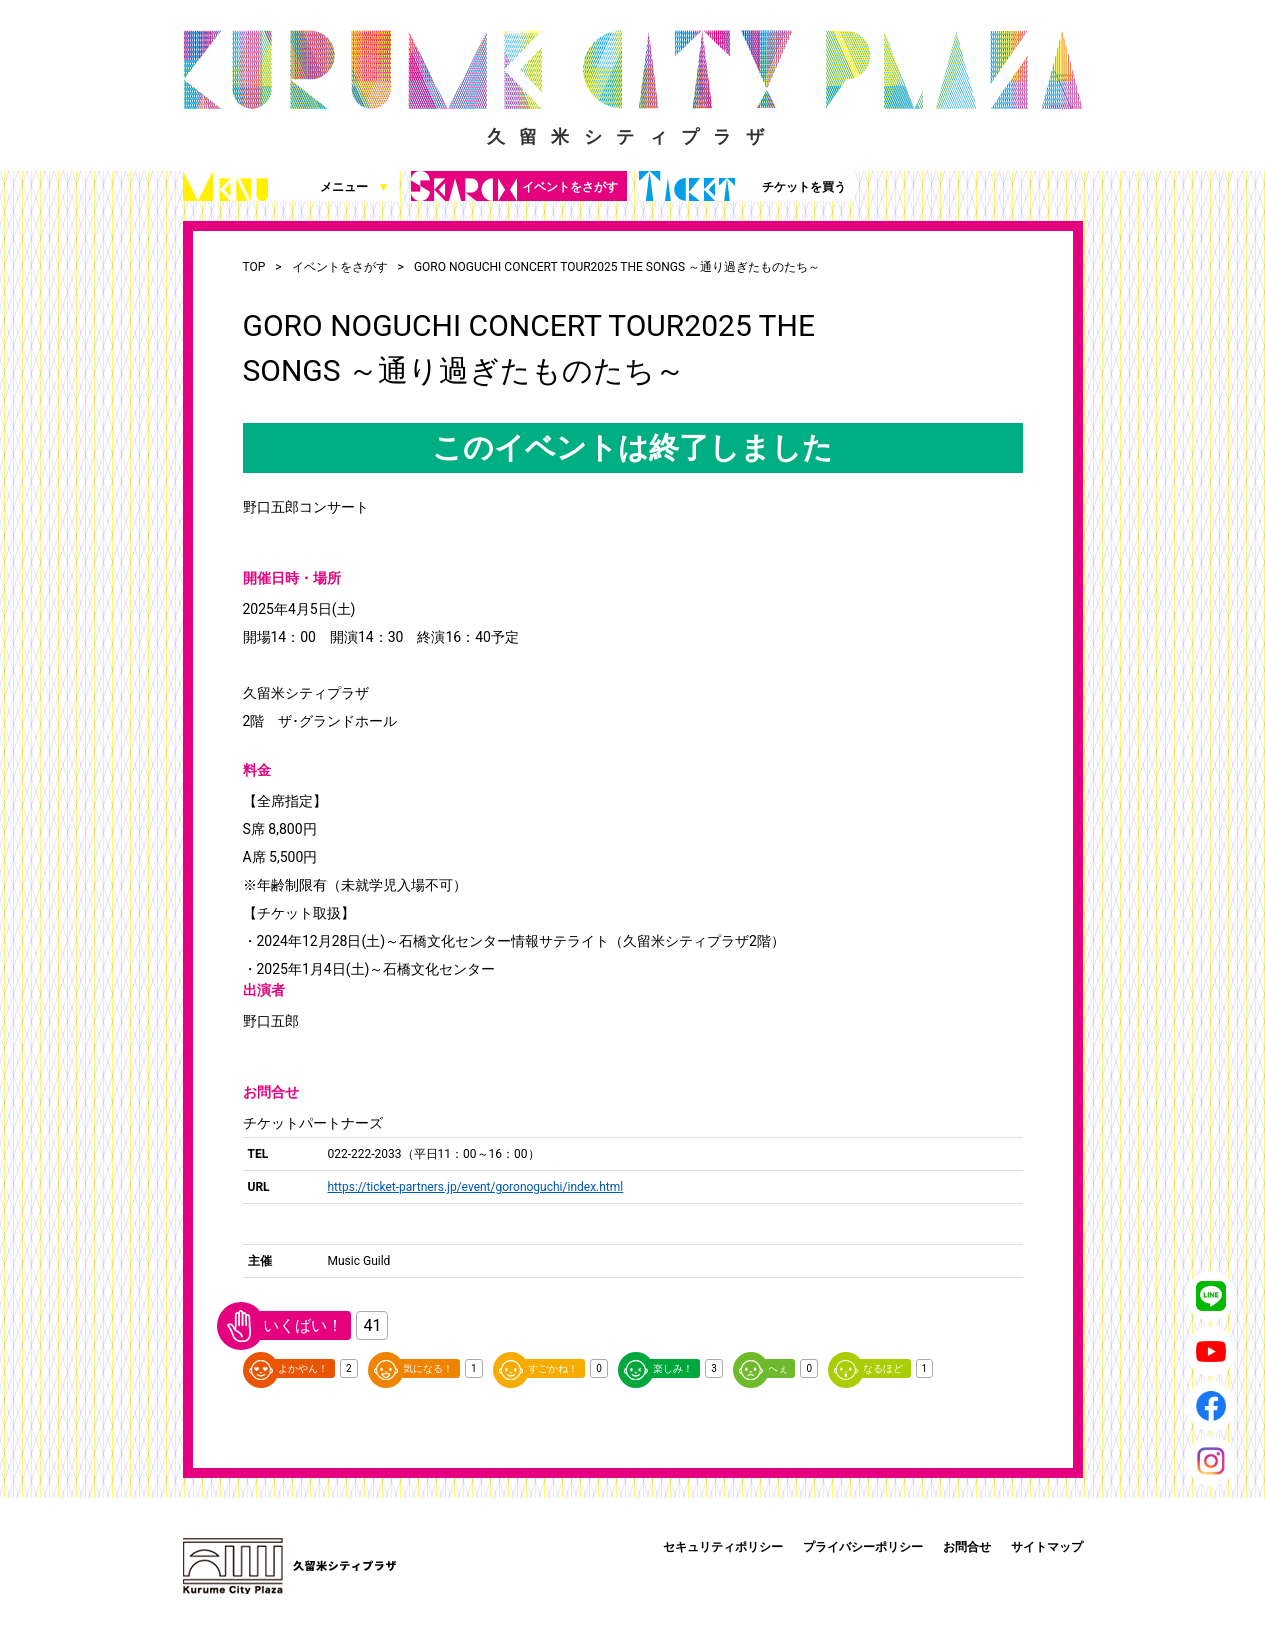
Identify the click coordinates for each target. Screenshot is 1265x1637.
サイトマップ (1047, 1547)
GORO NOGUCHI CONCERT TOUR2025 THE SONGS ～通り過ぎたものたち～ (617, 267)
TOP (254, 267)
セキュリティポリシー (723, 1547)
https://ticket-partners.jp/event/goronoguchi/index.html (476, 1187)
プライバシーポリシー (863, 1547)
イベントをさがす (514, 186)
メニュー (286, 186)
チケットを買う (742, 186)
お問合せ (967, 1547)
